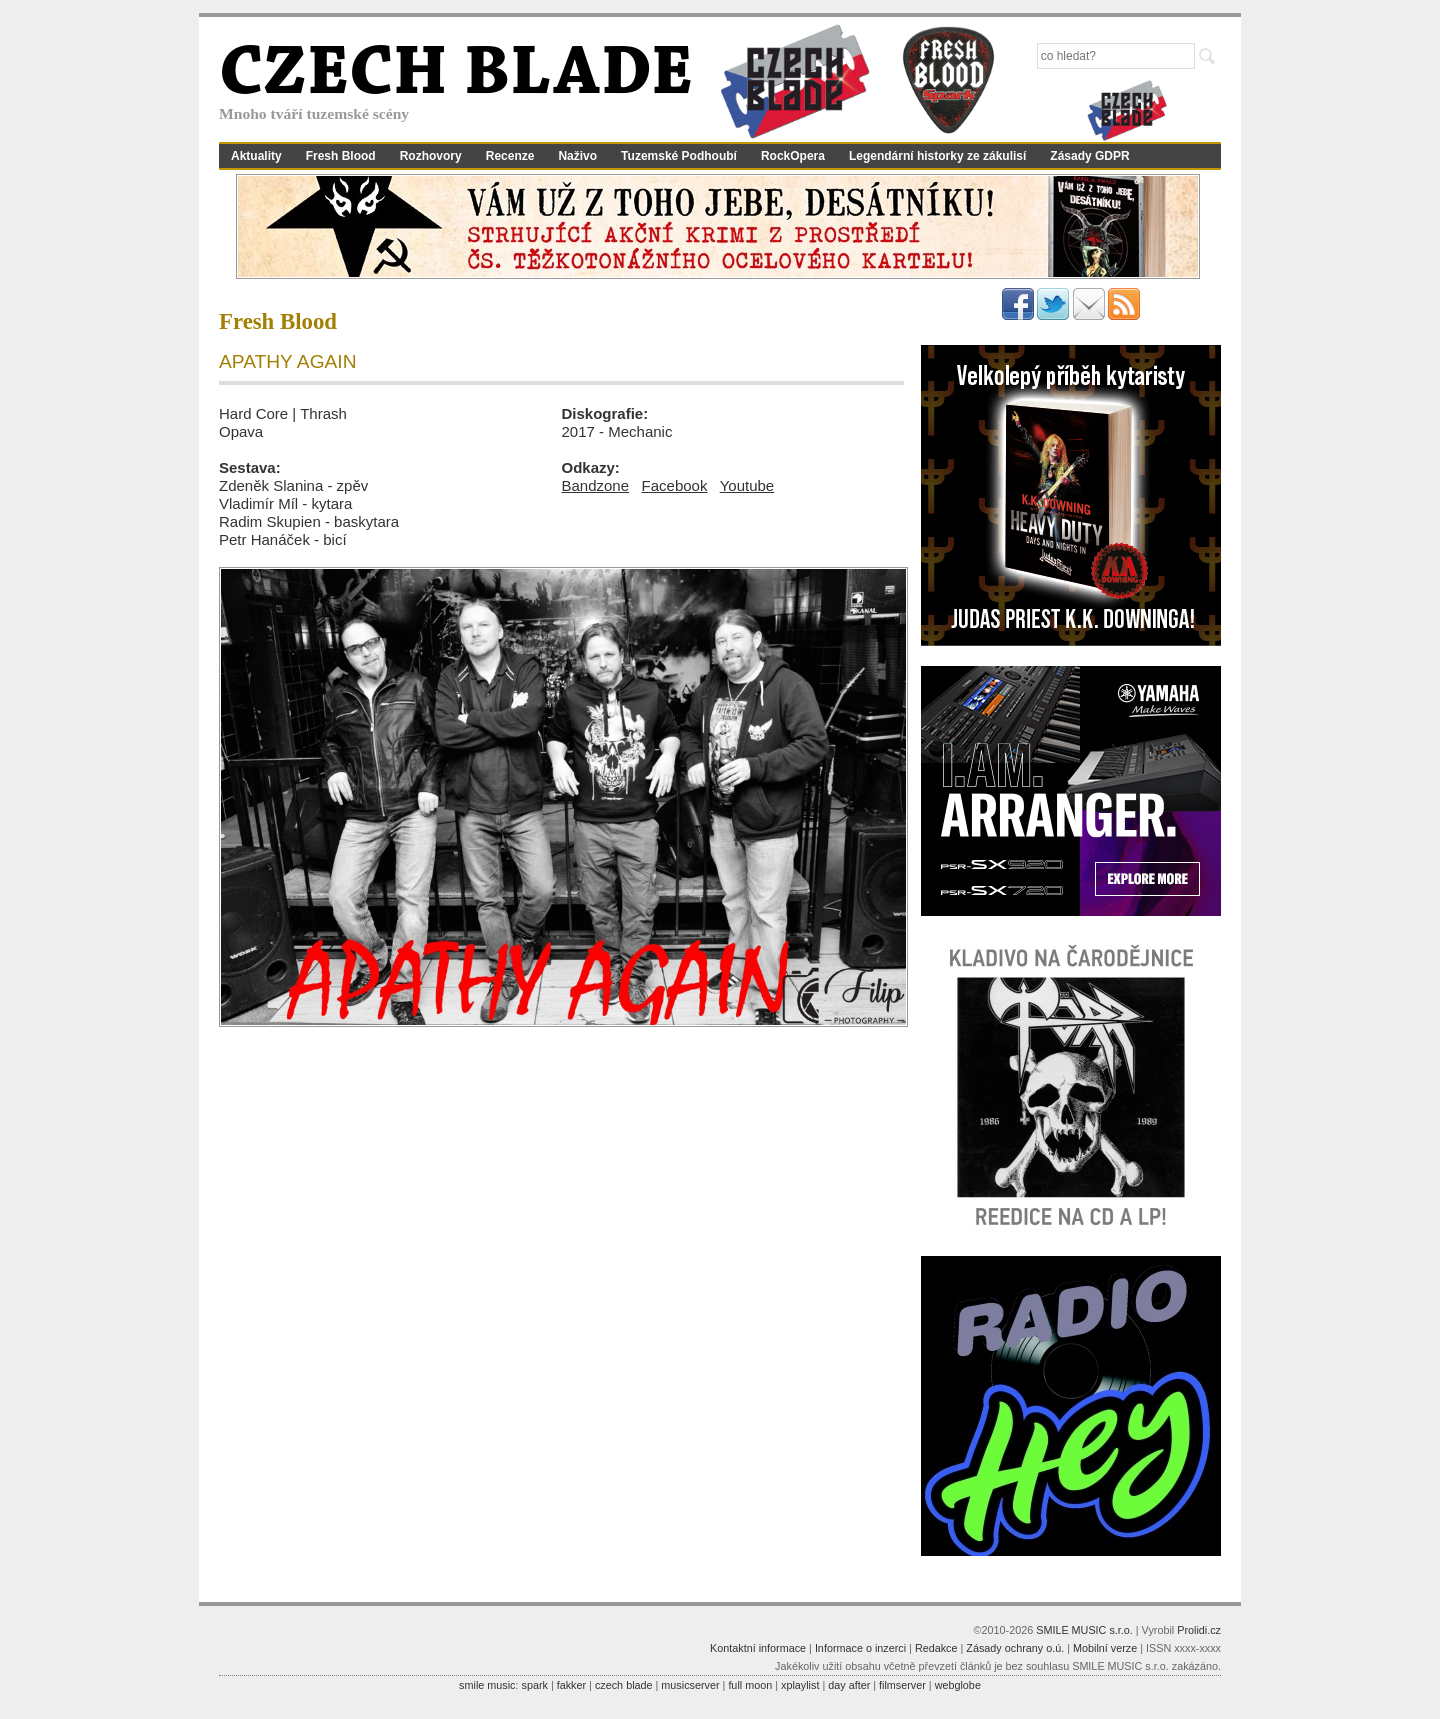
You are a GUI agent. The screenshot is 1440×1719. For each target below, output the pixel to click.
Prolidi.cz (1199, 1630)
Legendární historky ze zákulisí (937, 156)
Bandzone (596, 485)
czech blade (624, 1685)
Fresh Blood (341, 156)
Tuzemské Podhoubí (679, 156)
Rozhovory (431, 156)
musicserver (690, 1685)
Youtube (747, 485)
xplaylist (800, 1685)
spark (534, 1685)
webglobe (958, 1685)
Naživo (577, 156)
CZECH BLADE (456, 76)
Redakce (936, 1648)
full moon (750, 1685)
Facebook (675, 485)
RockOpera (793, 156)
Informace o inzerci (860, 1648)
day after (849, 1685)
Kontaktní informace (758, 1648)
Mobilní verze (1105, 1648)
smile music (487, 1685)
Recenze (510, 156)
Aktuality (256, 156)
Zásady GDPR (1089, 156)
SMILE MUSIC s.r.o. (1084, 1630)
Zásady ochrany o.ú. (1015, 1648)
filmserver (902, 1685)
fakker (571, 1685)
